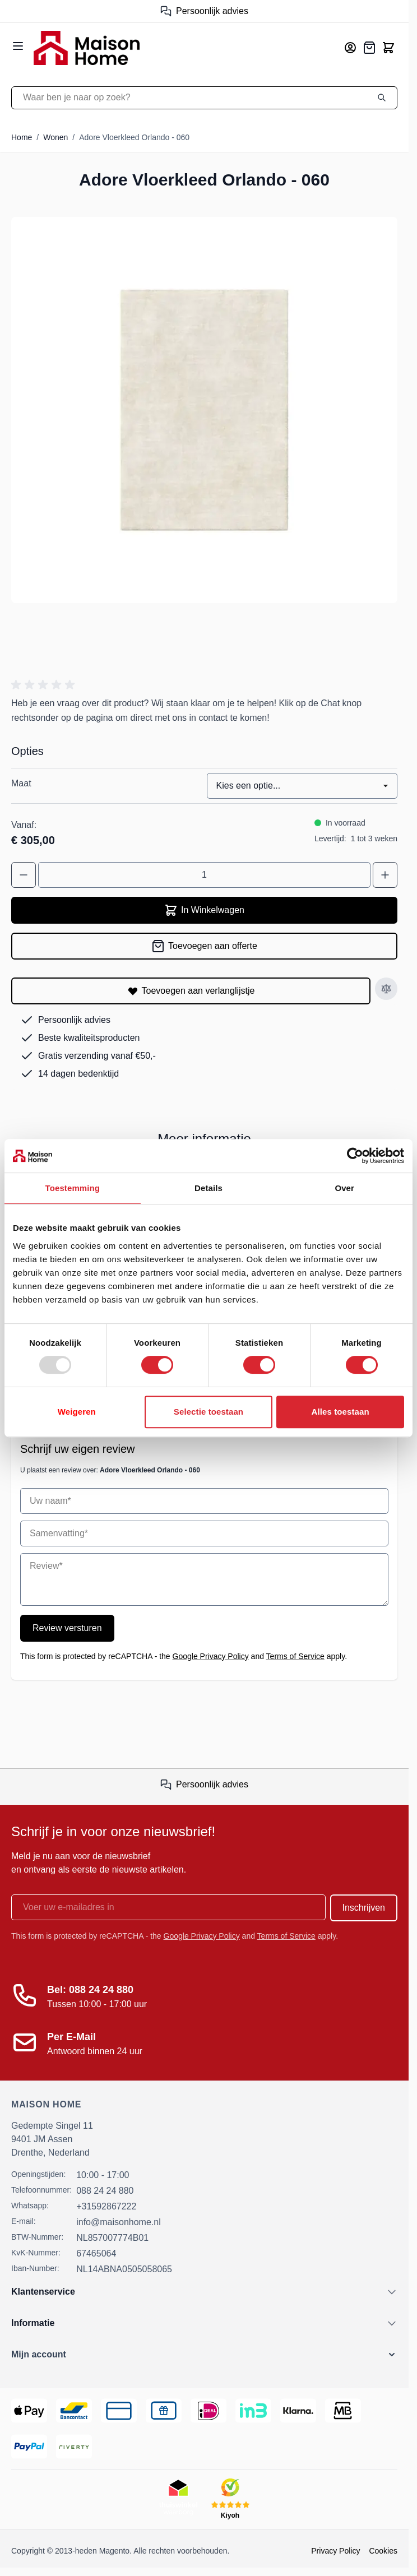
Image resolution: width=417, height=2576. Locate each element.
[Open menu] (18, 46)
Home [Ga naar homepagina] (21, 137)
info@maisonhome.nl (118, 2222)
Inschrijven (363, 1907)
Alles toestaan (340, 1411)
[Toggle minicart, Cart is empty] (388, 48)
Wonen (55, 137)
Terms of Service (295, 1656)
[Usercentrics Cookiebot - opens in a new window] (355, 1155)
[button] (44, 685)
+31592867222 (106, 2206)
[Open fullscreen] (204, 410)
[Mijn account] (350, 48)
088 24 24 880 (104, 2190)
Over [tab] (344, 1188)
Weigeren (77, 1411)
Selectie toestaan (208, 1411)
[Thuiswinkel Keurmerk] (178, 2499)
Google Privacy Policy (211, 1656)
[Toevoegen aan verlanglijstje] (190, 990)
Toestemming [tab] (72, 1188)
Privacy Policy (335, 2550)
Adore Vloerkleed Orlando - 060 (134, 137)
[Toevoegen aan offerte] (204, 946)
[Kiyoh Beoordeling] (230, 2499)
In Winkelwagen (204, 910)
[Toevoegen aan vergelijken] (386, 988)
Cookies (383, 2550)
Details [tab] (208, 1188)
